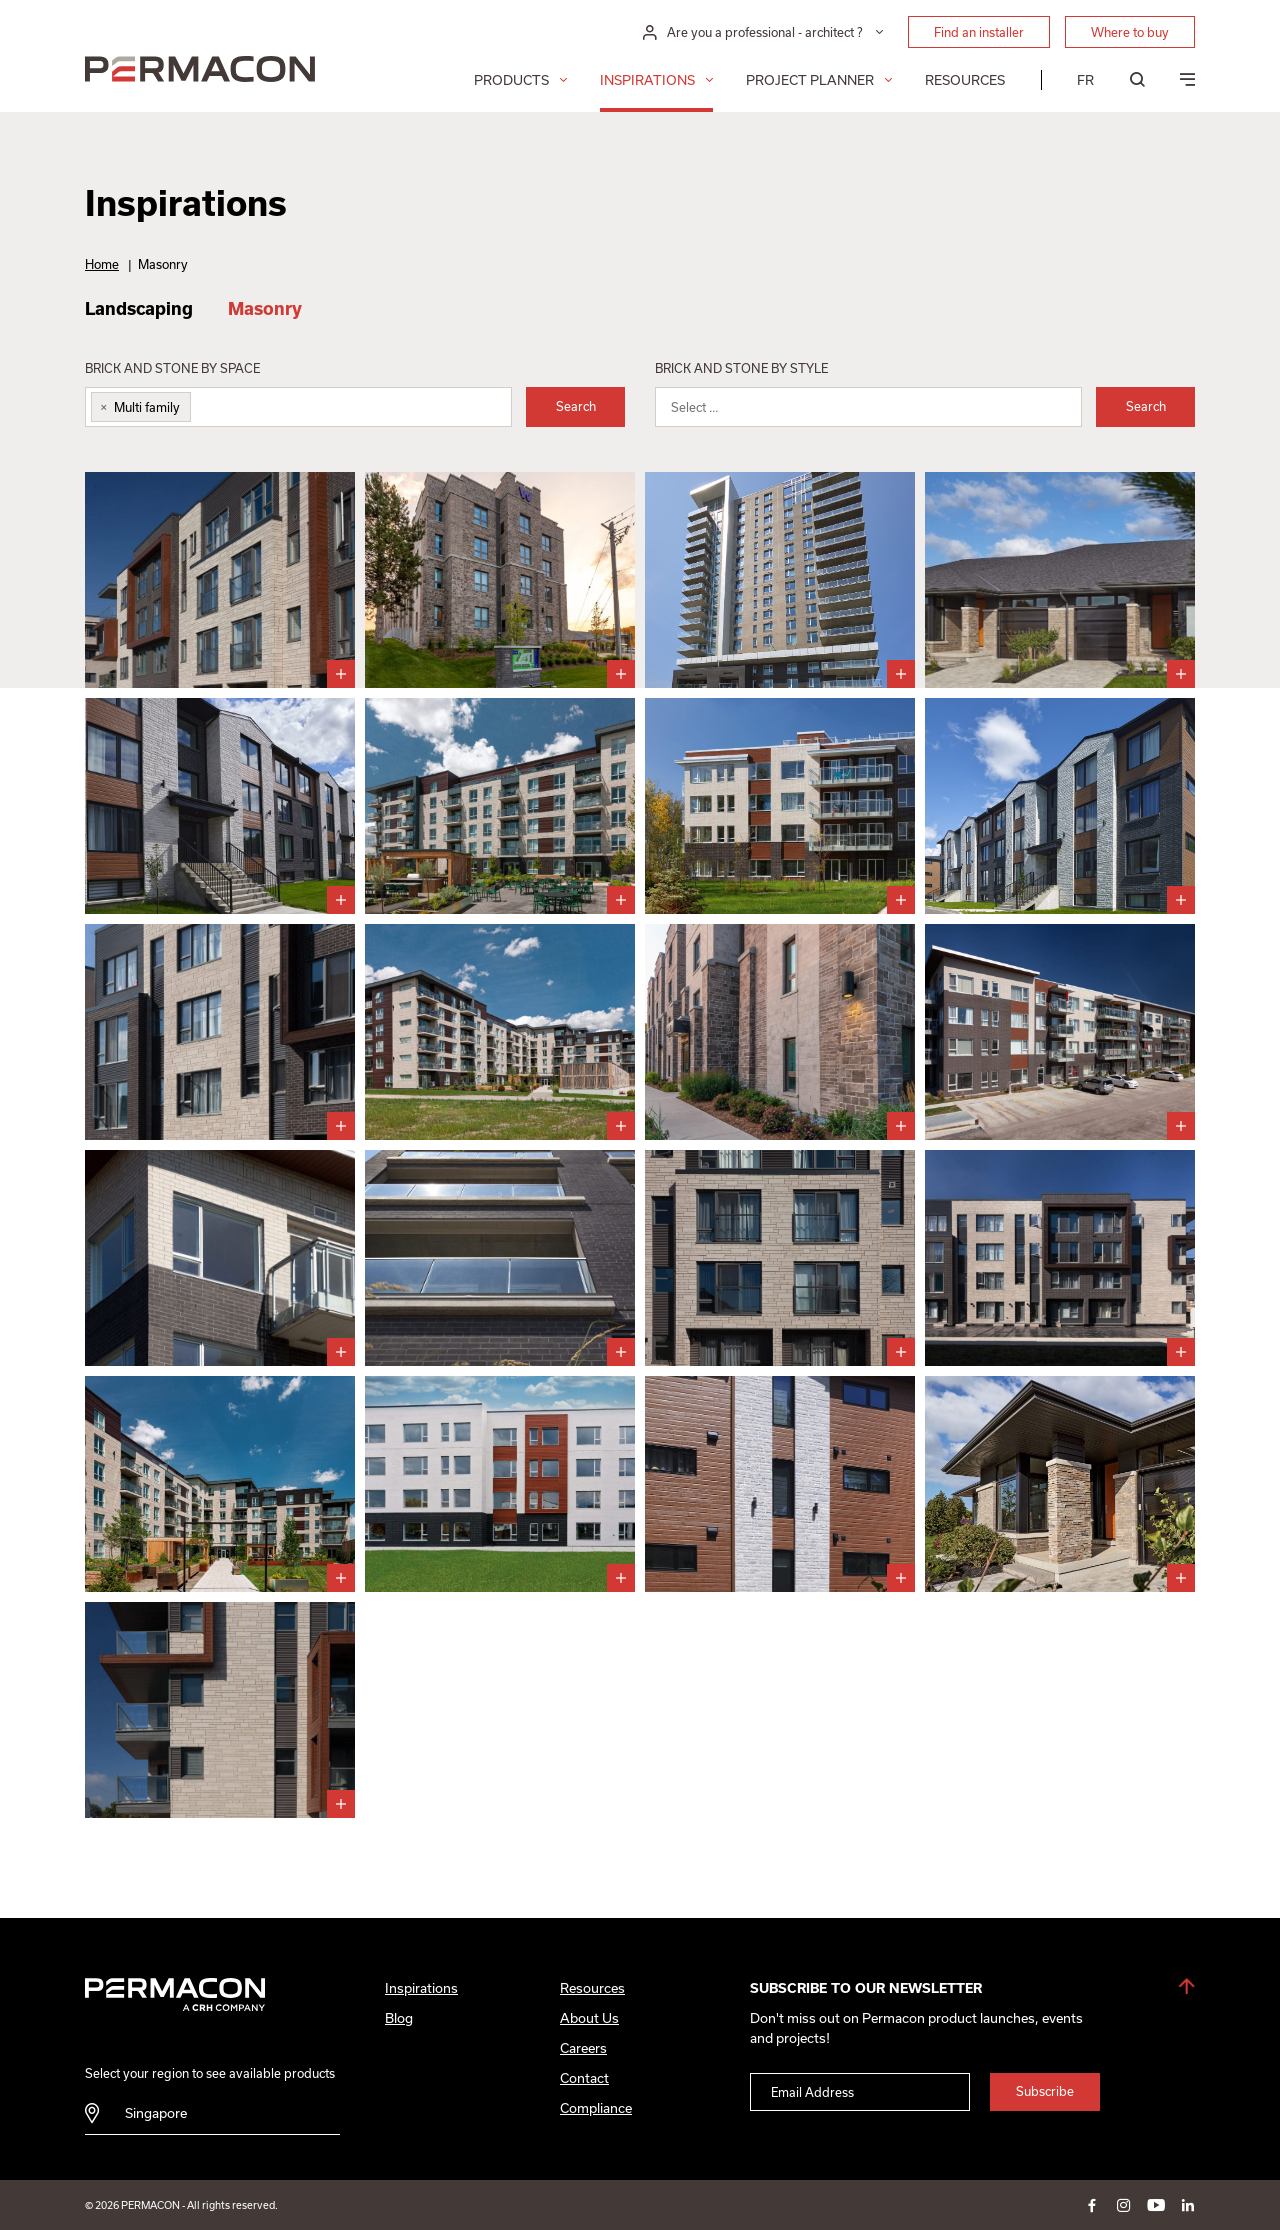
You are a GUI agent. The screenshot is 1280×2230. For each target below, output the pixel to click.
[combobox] (298, 407)
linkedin (1188, 2205)
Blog (399, 2018)
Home (102, 264)
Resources (965, 80)
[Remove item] (100, 407)
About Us (589, 2018)
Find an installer (979, 32)
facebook (1092, 2205)
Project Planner (810, 80)
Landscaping (139, 308)
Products (511, 80)
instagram (1124, 2205)
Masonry (265, 308)
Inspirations (647, 80)
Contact (584, 2078)
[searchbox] (210, 411)
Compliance (596, 2108)
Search (576, 406)
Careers (583, 2048)
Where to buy (1130, 32)
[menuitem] (1085, 80)
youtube (1156, 2205)
